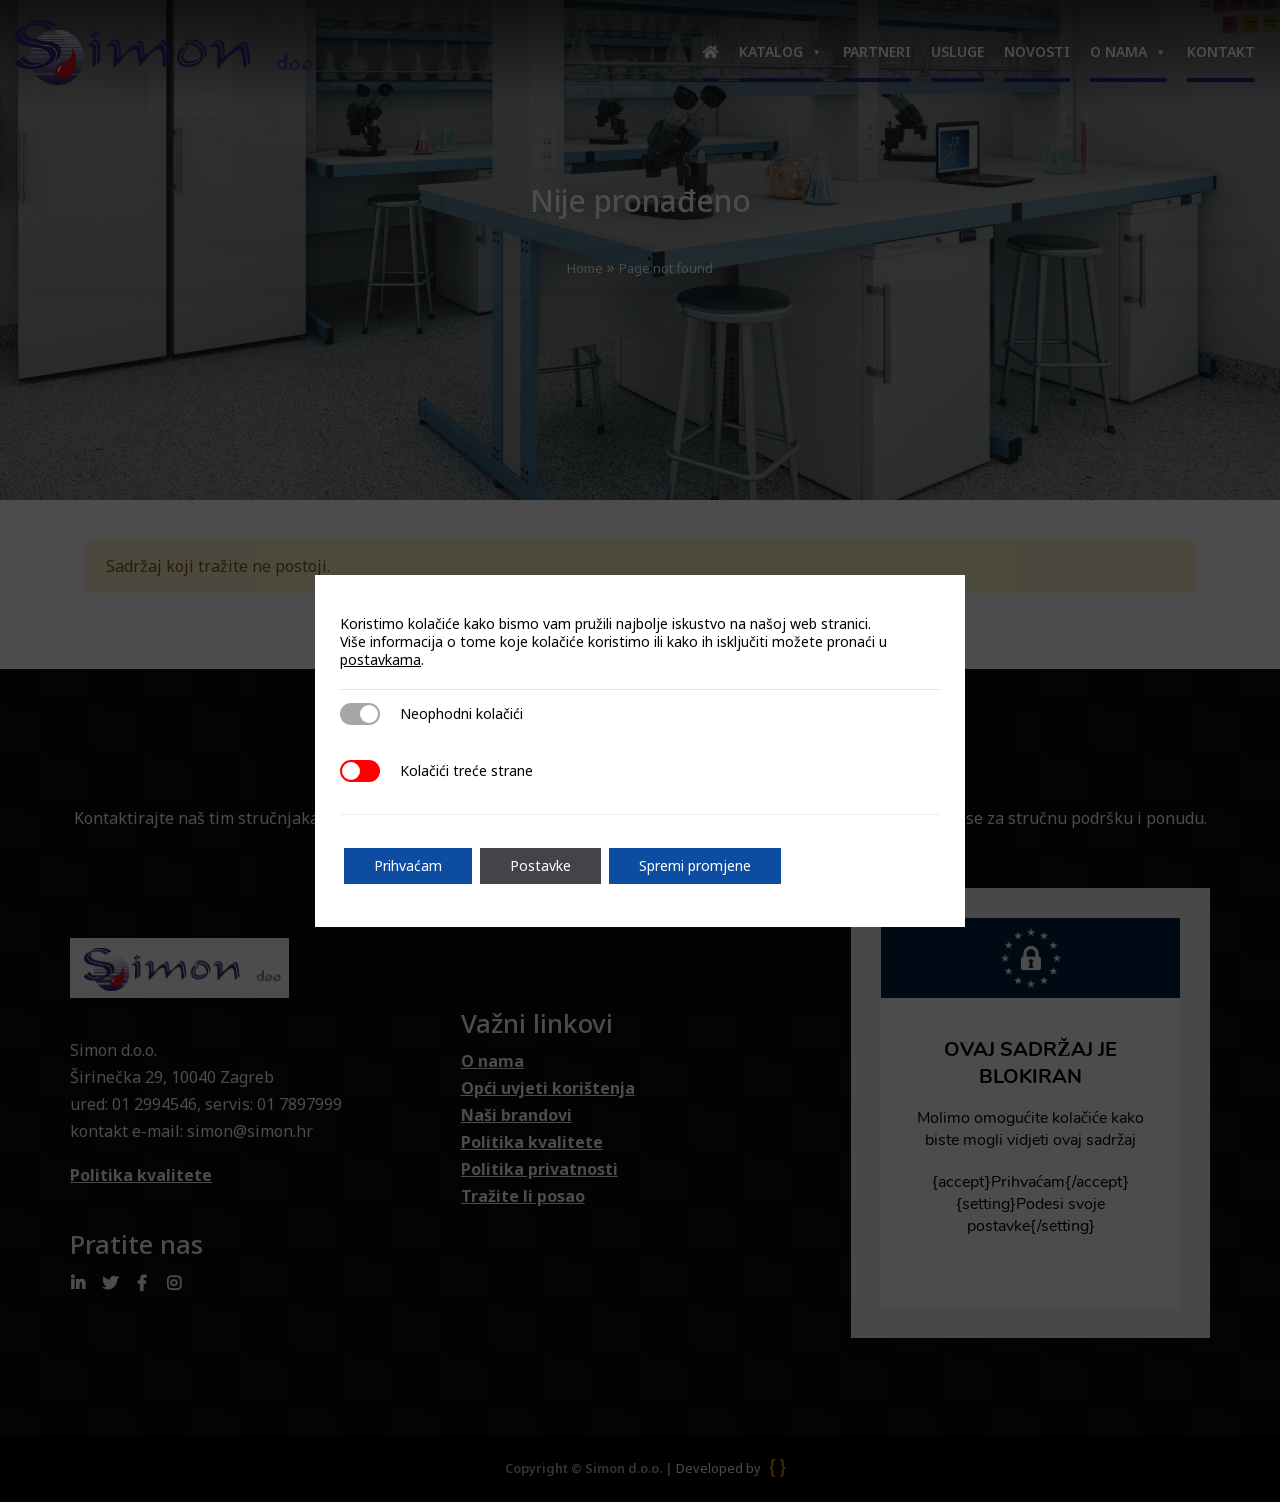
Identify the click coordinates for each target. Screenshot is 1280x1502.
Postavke (540, 865)
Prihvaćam (408, 865)
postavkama (380, 660)
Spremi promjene (695, 865)
